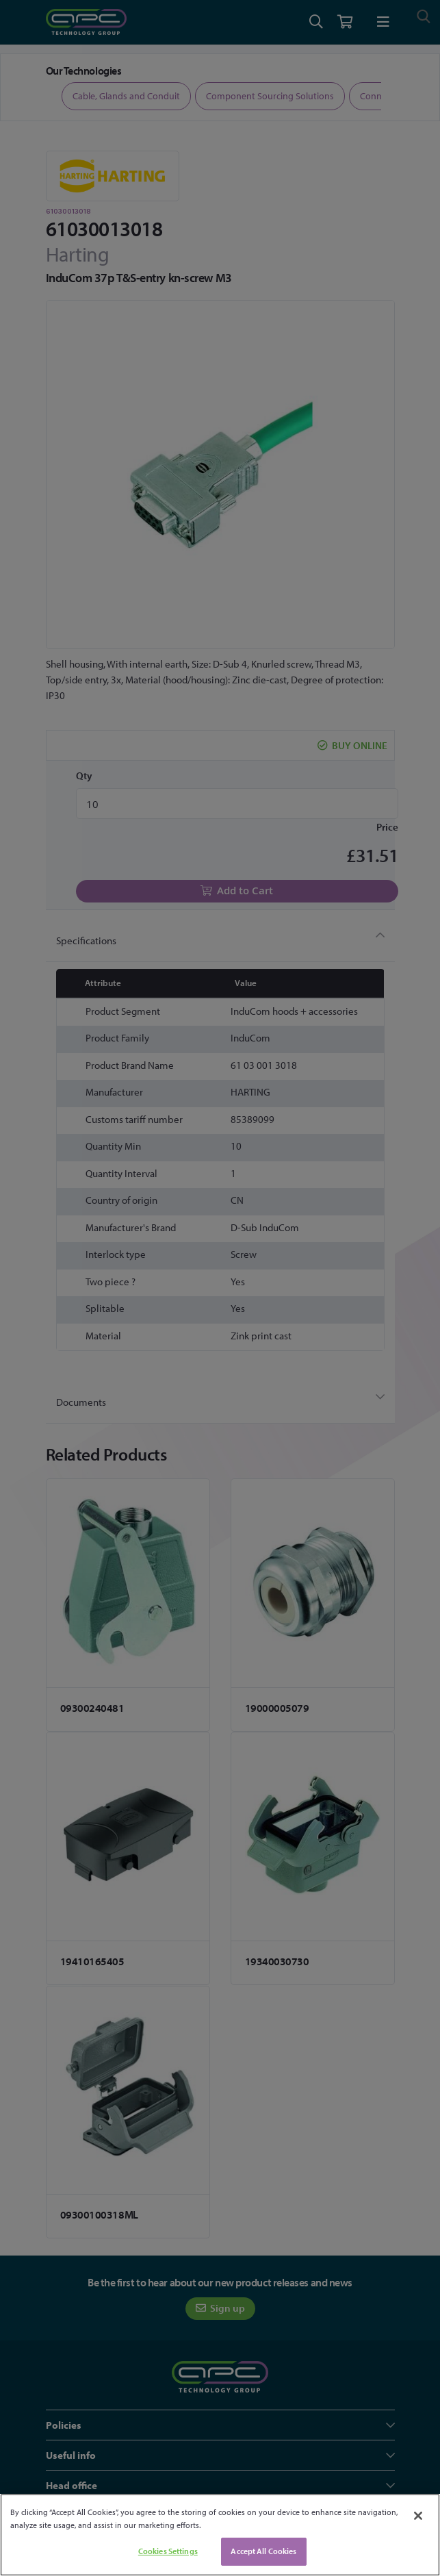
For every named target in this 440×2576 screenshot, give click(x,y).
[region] (220, 2535)
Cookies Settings (168, 2551)
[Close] (418, 2516)
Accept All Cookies (263, 2551)
